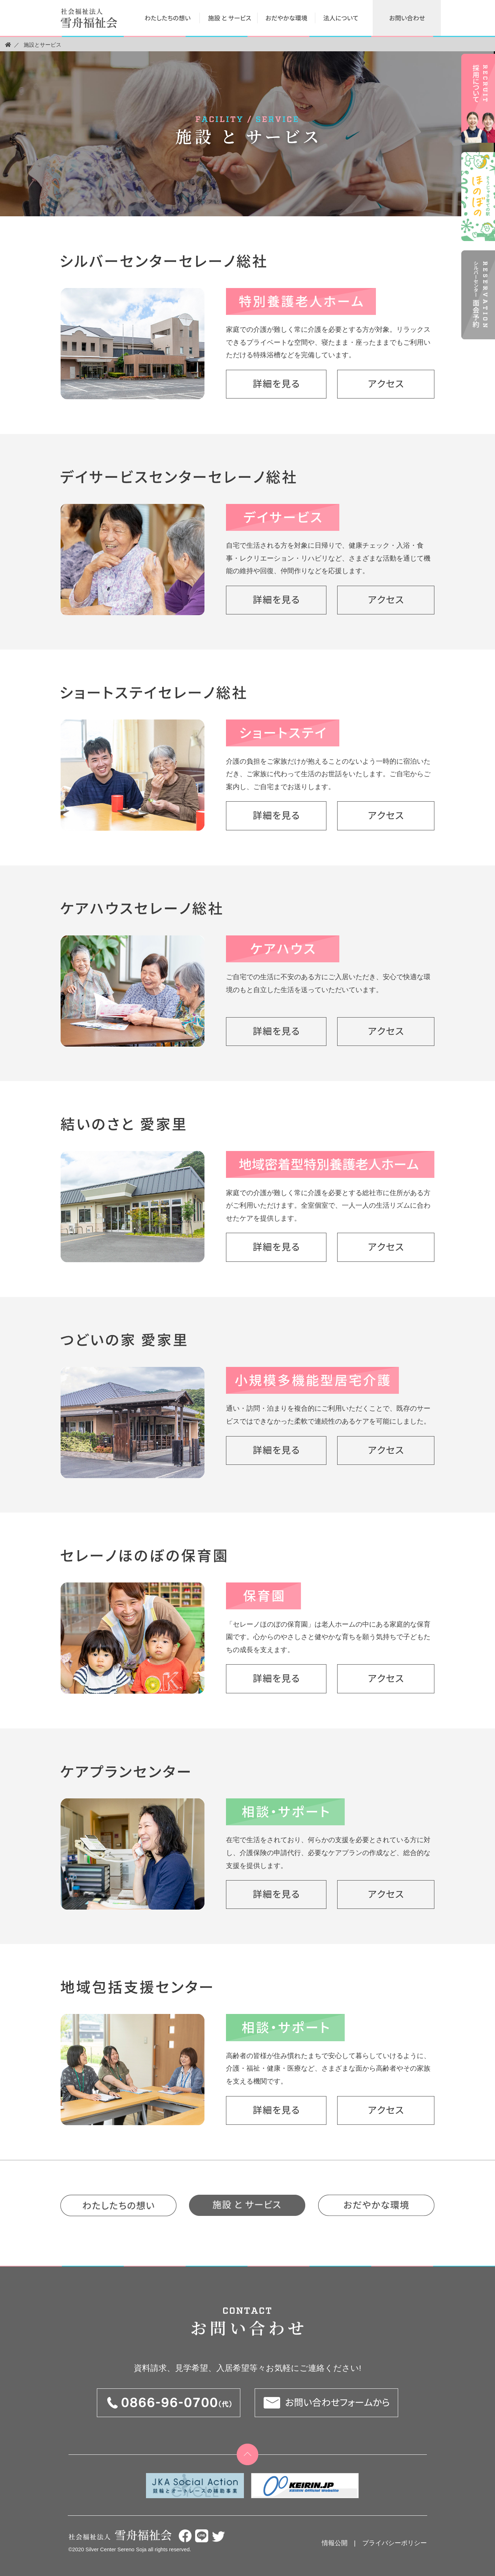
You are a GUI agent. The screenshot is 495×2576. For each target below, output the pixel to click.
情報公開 (335, 2543)
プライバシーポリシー (394, 2543)
